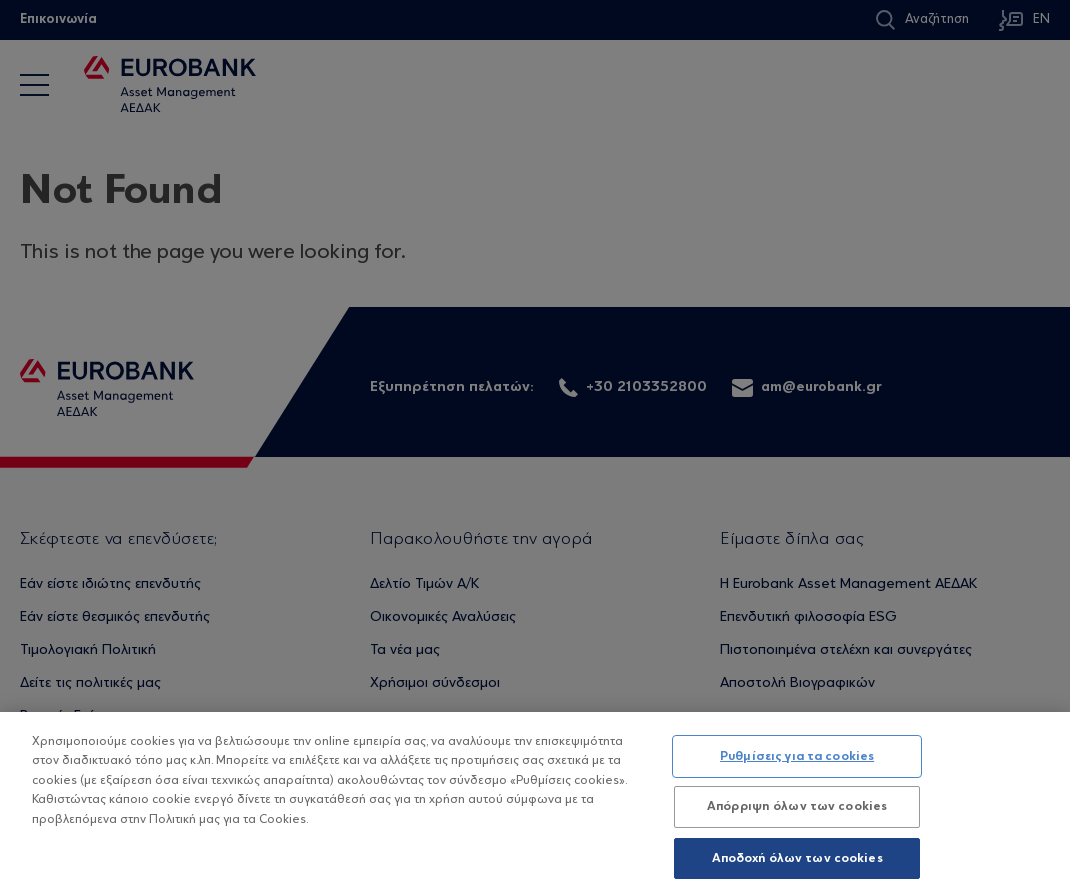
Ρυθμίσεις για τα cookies (797, 762)
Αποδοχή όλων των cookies (797, 865)
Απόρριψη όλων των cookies (797, 813)
